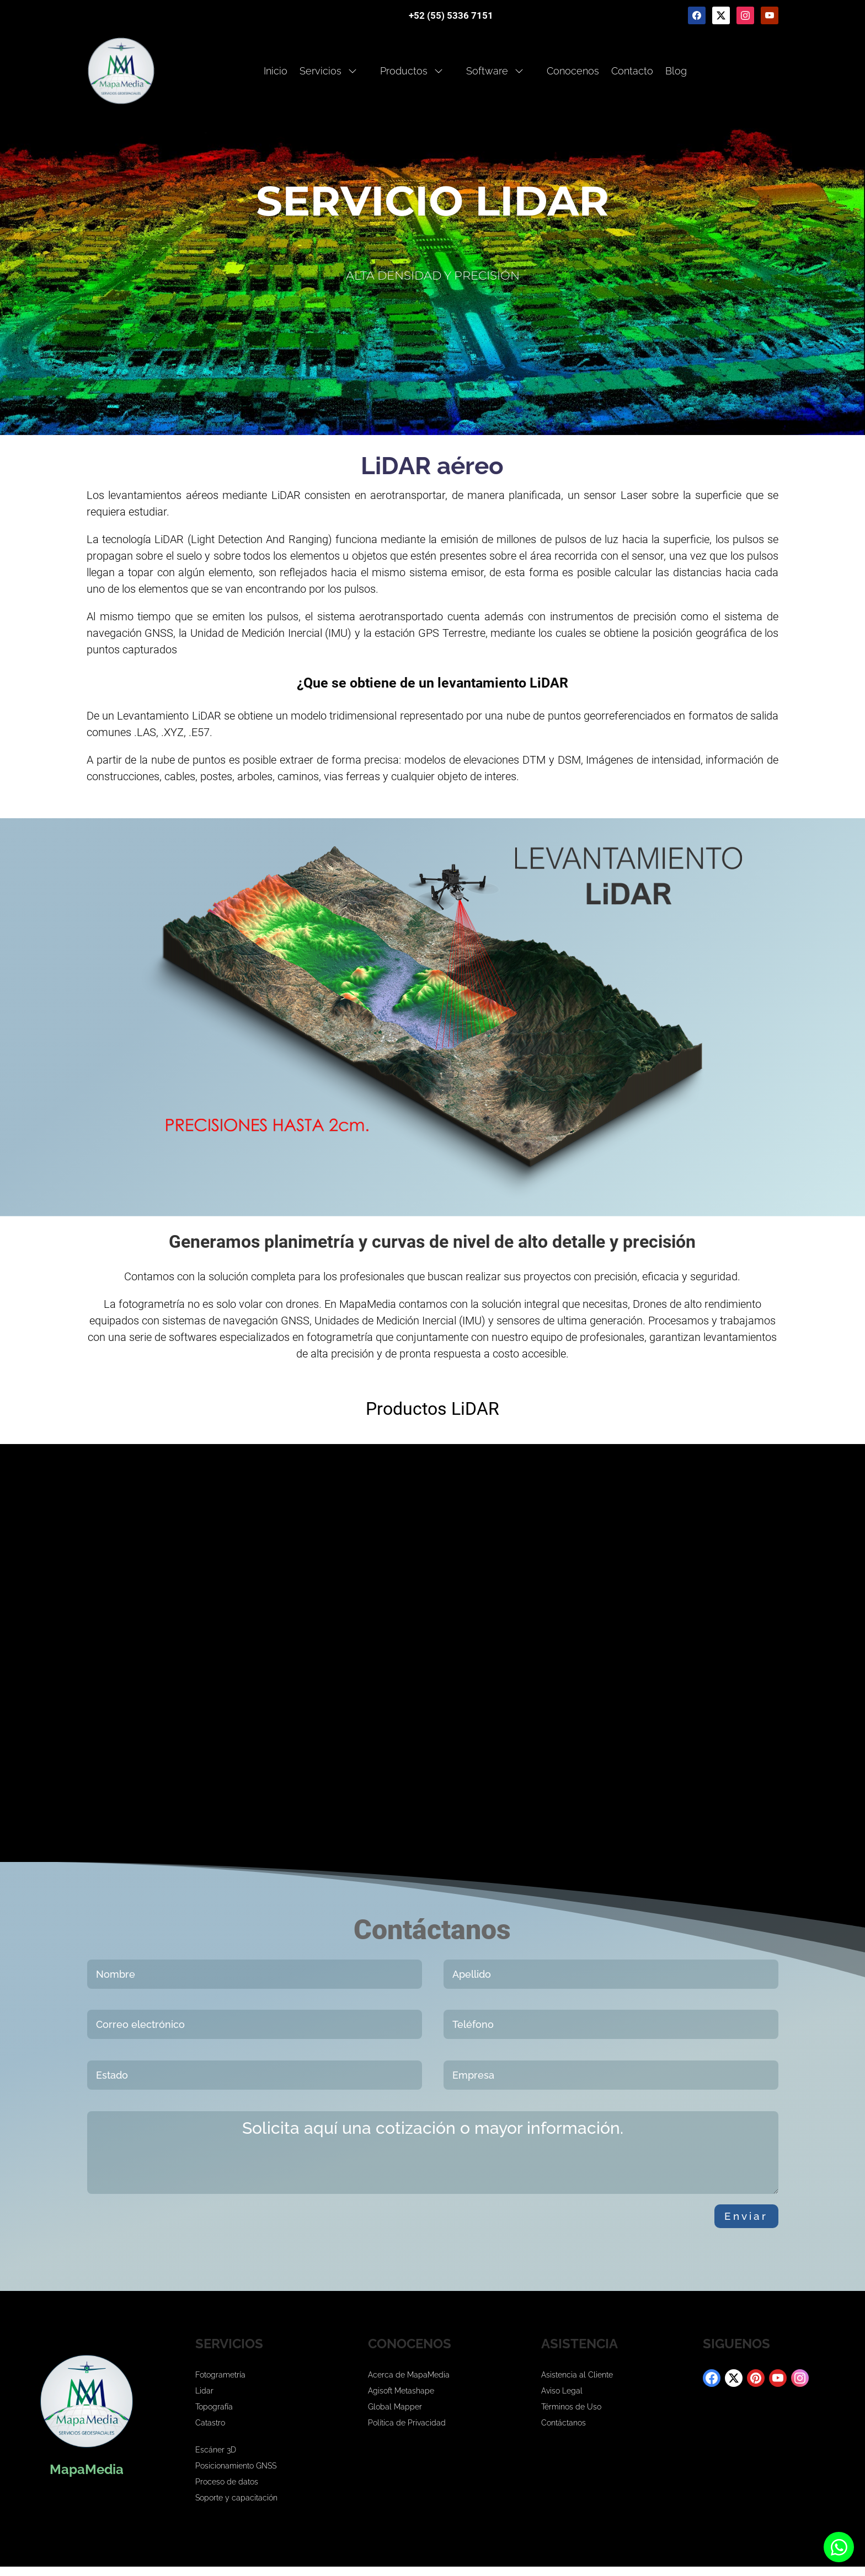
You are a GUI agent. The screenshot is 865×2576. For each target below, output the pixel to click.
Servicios (328, 71)
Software (495, 71)
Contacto (632, 71)
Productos (411, 71)
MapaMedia (87, 2479)
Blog (676, 71)
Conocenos (573, 71)
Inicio (275, 71)
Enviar (737, 2221)
